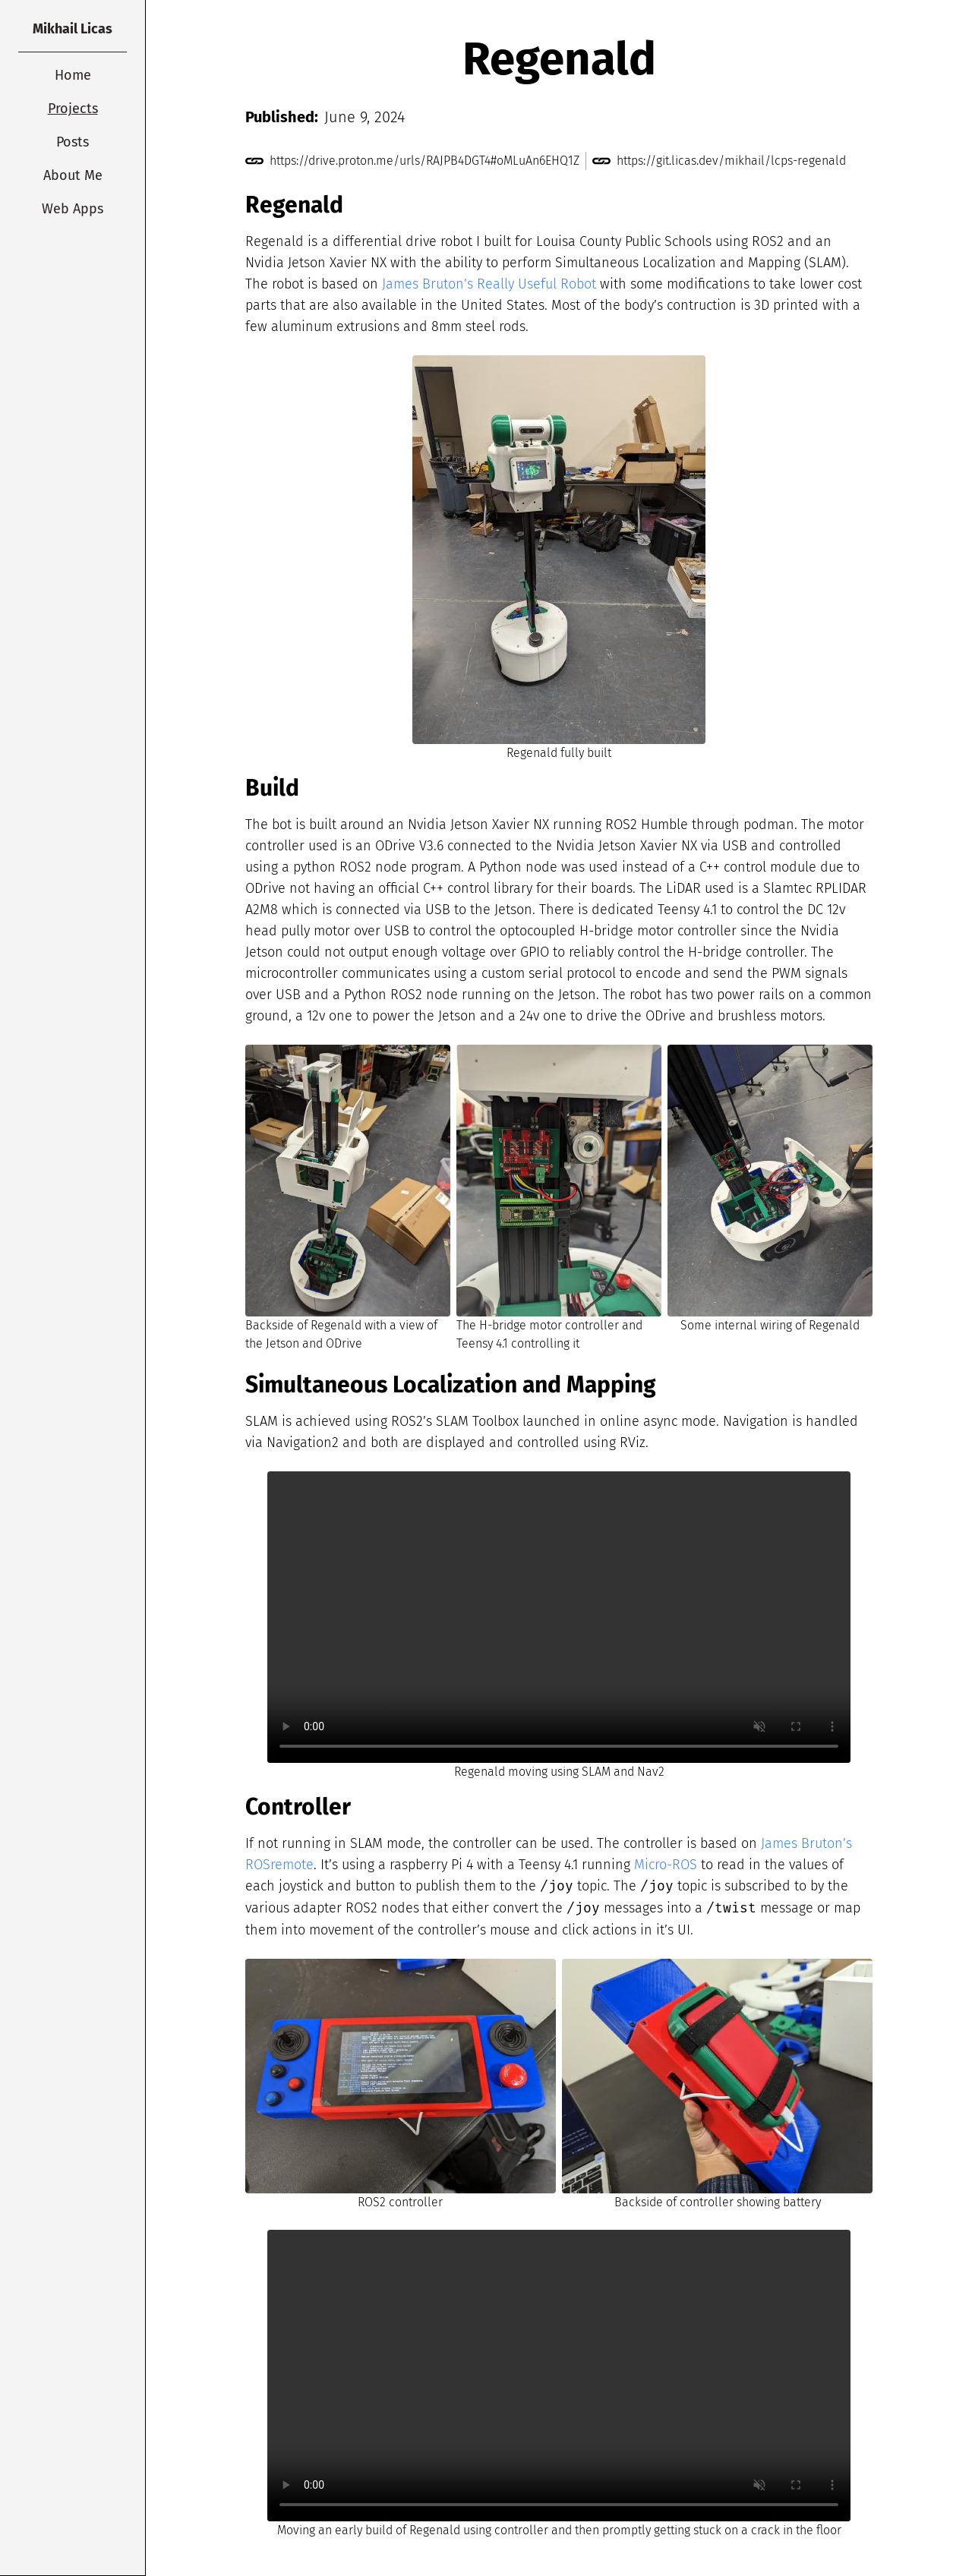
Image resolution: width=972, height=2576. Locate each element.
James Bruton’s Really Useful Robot (489, 284)
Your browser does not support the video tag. (558, 1617)
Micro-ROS (665, 1864)
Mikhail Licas (72, 28)
